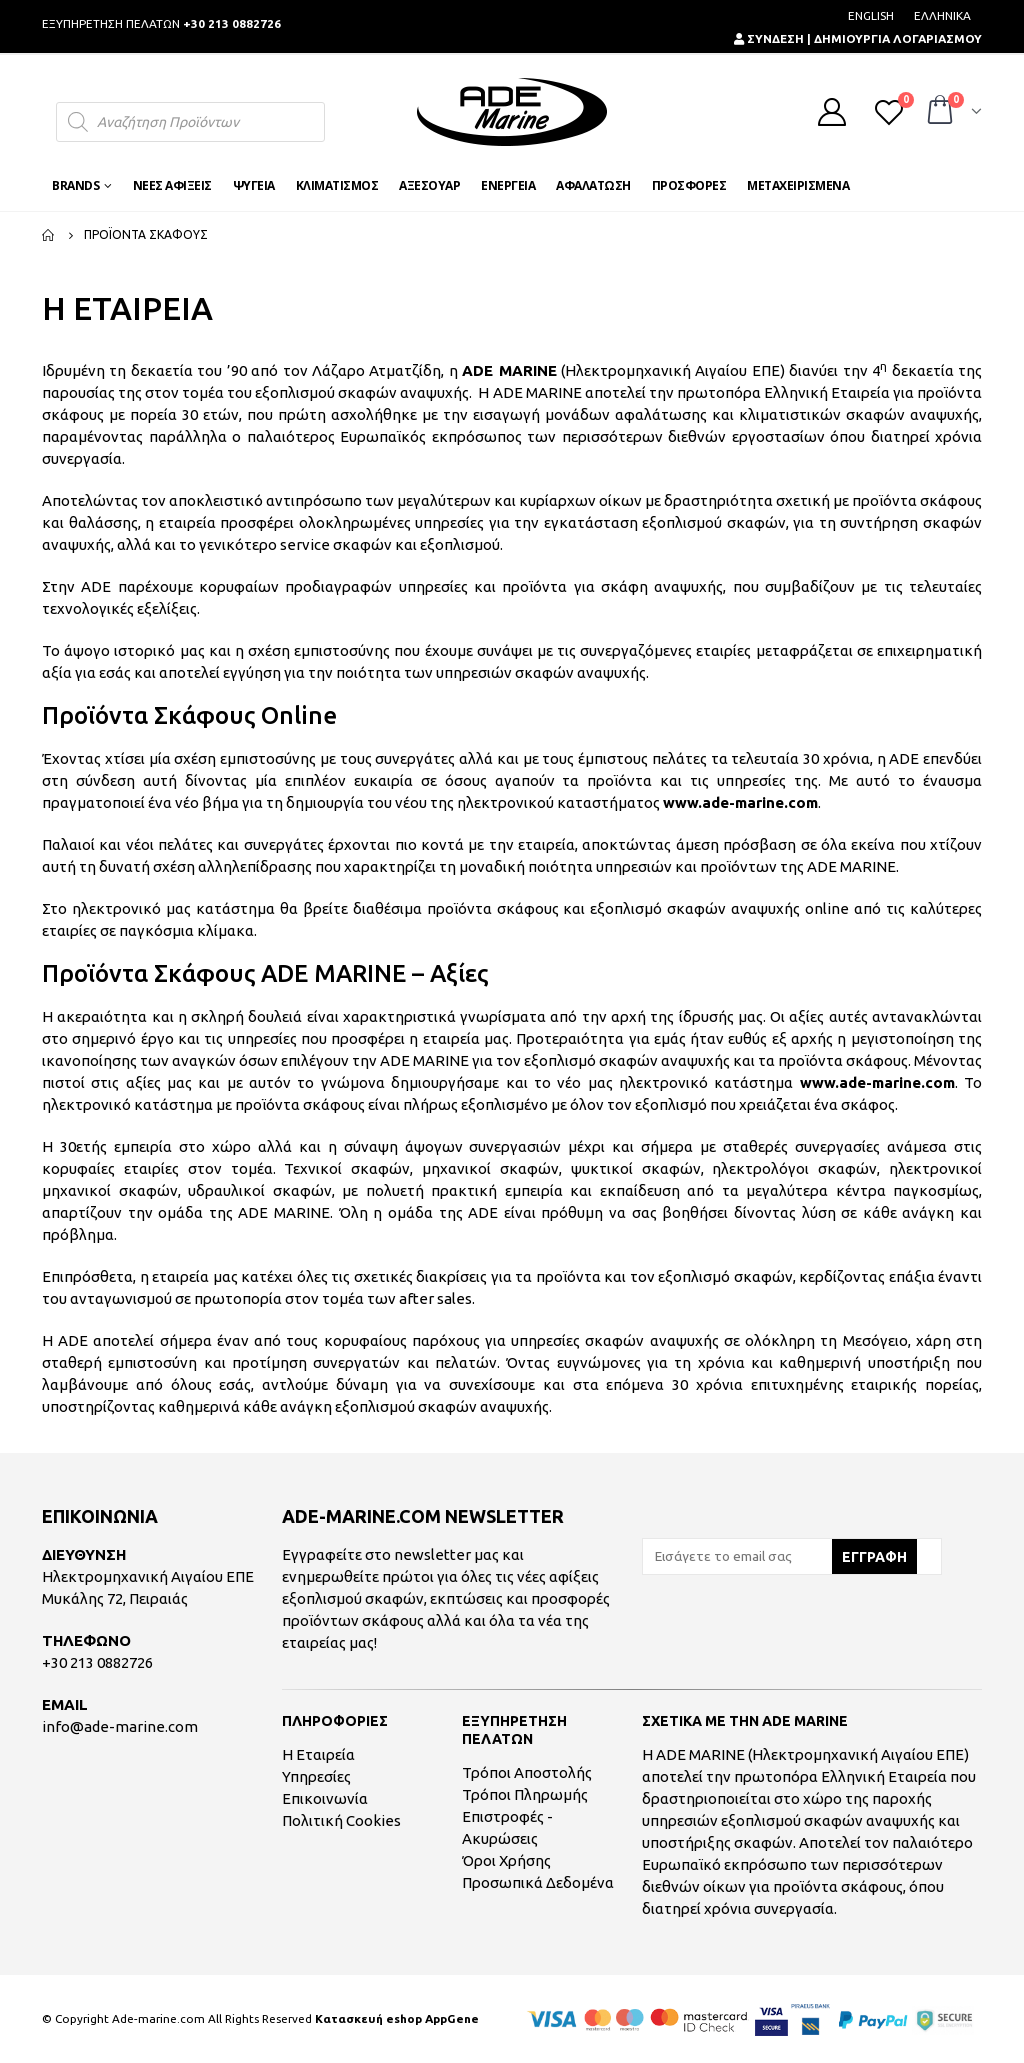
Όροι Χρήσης (506, 1860)
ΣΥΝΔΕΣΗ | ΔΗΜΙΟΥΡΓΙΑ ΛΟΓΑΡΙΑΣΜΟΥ (858, 38)
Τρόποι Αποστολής (527, 1772)
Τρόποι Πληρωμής (525, 1794)
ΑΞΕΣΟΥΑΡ (429, 185)
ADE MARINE (509, 370)
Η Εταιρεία (318, 1754)
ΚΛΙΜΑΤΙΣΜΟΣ (337, 185)
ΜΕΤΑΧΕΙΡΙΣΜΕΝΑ (798, 185)
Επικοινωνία (325, 1798)
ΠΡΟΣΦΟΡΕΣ (689, 185)
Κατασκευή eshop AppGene (397, 2018)
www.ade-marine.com (740, 802)
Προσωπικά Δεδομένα (538, 1882)
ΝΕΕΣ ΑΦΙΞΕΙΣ (172, 185)
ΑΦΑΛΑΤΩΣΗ (593, 185)
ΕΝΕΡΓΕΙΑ (508, 185)
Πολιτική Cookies (341, 1820)
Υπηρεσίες (316, 1776)
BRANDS (75, 185)
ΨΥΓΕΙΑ (254, 185)
